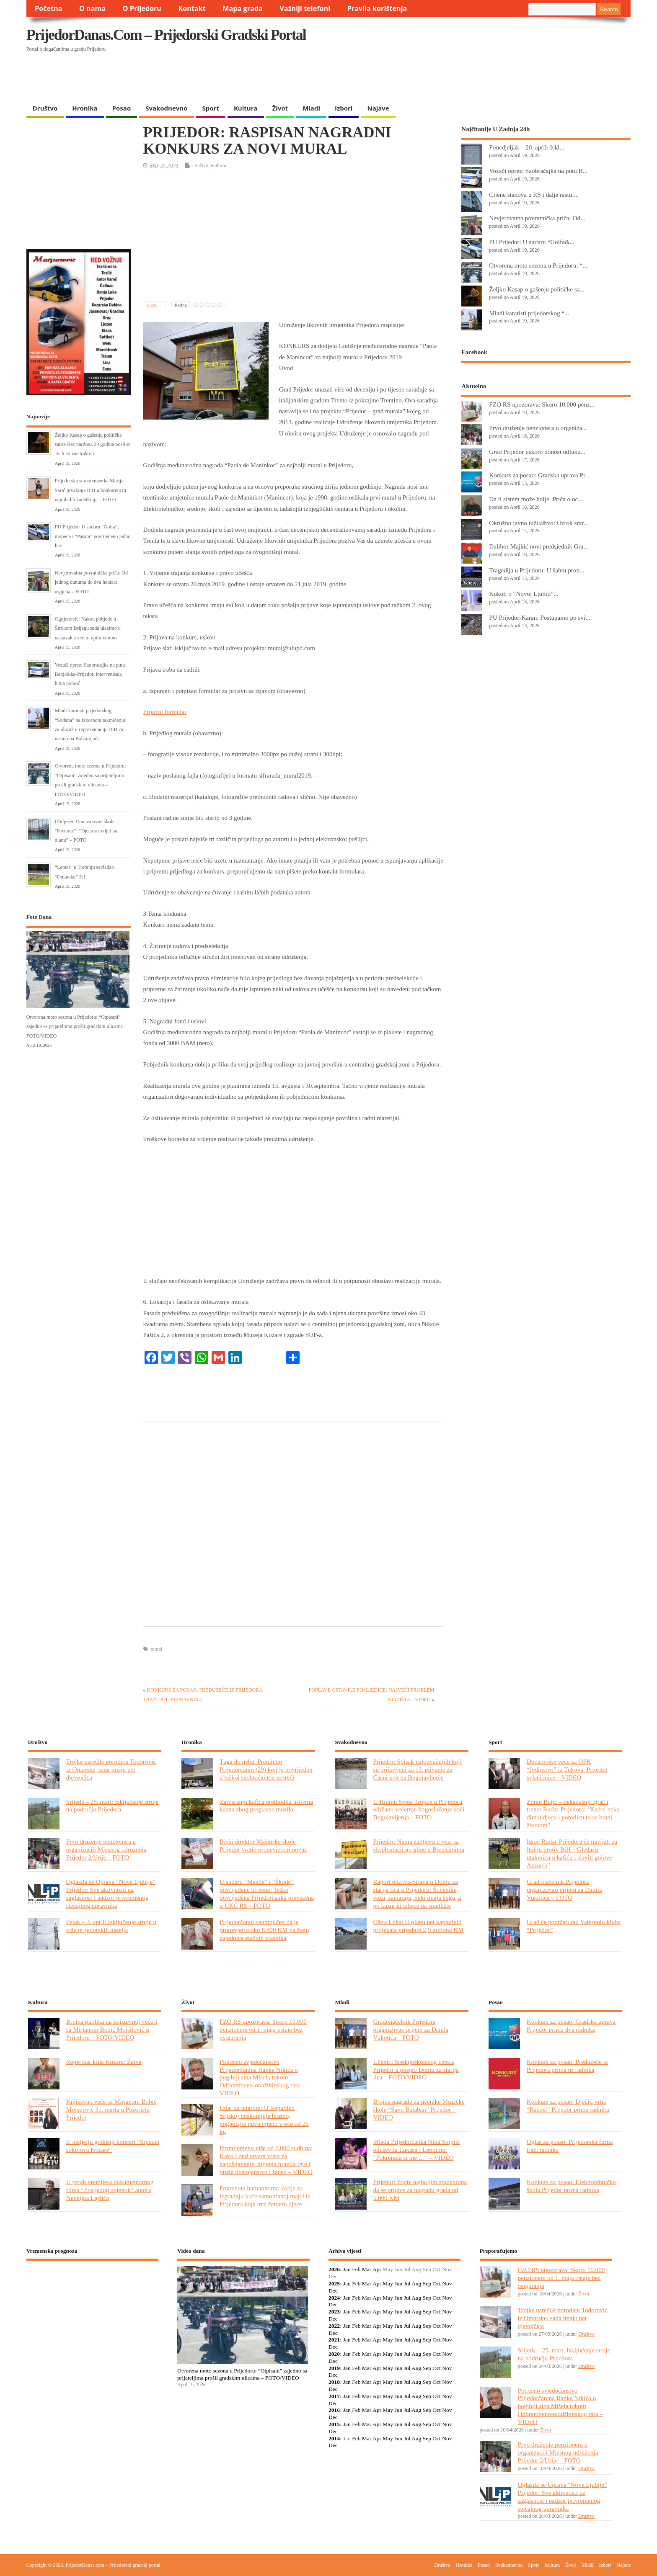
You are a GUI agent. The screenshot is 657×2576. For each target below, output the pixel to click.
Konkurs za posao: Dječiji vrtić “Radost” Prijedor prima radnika (568, 2105)
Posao (121, 108)
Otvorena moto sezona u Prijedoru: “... (538, 265)
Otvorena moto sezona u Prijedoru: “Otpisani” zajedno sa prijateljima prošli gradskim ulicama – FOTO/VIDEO (76, 1026)
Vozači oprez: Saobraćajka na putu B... (538, 170)
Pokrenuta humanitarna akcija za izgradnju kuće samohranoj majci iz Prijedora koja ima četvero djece (265, 2196)
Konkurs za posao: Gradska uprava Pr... (539, 475)
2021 (334, 2339)
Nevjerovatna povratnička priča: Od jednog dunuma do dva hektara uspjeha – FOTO (91, 582)
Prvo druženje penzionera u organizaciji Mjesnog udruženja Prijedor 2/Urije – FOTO (106, 1849)
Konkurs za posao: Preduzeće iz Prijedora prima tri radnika (567, 2065)
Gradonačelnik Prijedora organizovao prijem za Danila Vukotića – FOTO (564, 1889)
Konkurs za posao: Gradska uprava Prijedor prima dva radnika (571, 2025)
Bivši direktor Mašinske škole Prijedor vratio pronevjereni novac (263, 1845)
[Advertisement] (468, 78)
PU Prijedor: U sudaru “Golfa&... (531, 241)
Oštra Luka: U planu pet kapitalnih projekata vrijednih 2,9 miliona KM (418, 1925)
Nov (447, 2283)
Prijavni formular (164, 711)
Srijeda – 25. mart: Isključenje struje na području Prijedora (112, 1805)
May (388, 2283)
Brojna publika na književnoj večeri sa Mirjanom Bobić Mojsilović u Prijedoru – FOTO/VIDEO (111, 2029)
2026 (334, 2269)
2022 (334, 2326)
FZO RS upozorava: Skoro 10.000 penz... (542, 404)
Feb (356, 2269)
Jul (407, 2283)
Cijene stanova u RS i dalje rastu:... (534, 194)
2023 (334, 2311)
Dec (333, 2290)
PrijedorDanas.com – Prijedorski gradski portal (166, 34)
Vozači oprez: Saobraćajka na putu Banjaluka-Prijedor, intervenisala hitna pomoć (90, 674)
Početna (48, 8)
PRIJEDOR (92, 2297)
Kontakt (192, 8)
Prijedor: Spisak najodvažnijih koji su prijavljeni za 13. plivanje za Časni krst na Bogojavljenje (417, 1769)
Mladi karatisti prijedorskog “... (529, 313)
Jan (347, 2269)
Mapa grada (242, 8)
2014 (334, 2438)
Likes (152, 304)
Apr (376, 2269)
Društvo (45, 108)
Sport (210, 108)
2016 (334, 2410)
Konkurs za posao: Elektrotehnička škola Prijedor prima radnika (571, 2185)
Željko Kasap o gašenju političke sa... (537, 289)
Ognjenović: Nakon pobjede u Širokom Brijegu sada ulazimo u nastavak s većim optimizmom (88, 628)
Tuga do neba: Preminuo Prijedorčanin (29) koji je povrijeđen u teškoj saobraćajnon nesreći (266, 1769)
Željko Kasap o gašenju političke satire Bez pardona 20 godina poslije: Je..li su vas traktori (92, 444)
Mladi (311, 108)
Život (280, 108)
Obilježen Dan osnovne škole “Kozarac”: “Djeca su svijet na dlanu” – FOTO (86, 831)
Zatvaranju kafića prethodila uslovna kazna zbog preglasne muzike (266, 1805)
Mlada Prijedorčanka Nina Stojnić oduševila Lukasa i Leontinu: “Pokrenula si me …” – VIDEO (416, 2149)
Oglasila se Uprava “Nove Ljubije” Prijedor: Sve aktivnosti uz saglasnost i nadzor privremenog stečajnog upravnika (110, 1893)
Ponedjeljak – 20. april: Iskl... (526, 147)
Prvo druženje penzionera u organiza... (538, 427)
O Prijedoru (142, 8)
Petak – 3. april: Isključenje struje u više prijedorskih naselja (111, 1925)
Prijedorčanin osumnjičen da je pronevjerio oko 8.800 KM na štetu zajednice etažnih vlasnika (264, 1929)
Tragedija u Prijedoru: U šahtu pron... (536, 570)
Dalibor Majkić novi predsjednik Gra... (538, 546)
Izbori (343, 108)
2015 (334, 2424)
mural (156, 1649)
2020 (334, 2354)
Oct (436, 2283)
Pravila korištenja (377, 8)
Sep (427, 2283)
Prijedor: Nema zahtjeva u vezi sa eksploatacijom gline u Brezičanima (419, 1845)
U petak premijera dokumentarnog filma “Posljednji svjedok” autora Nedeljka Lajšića (110, 2189)
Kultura (246, 108)
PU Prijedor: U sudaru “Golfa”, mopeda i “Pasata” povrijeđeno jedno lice (93, 536)
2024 (334, 2298)
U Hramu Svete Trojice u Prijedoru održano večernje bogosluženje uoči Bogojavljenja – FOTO (419, 1809)
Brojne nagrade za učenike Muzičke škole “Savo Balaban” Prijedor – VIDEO (419, 2109)
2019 (334, 2368)
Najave (378, 108)
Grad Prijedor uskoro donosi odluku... (537, 451)
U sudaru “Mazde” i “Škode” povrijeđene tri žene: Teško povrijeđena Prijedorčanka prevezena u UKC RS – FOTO (267, 1893)
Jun (398, 2283)
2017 (334, 2396)
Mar (367, 2269)
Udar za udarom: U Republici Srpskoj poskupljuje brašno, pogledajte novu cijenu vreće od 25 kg (264, 2119)
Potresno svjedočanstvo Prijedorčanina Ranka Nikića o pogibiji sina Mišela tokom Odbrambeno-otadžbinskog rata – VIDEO (262, 2077)
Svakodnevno (166, 108)
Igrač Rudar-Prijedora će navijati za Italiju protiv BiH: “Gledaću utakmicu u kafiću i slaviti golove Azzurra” (572, 1853)
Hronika (84, 108)
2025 (334, 2283)
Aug (416, 2283)
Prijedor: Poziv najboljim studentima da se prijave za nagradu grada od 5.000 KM (420, 2189)
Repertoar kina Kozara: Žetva (104, 2061)
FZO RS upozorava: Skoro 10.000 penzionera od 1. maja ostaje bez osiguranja (263, 2029)
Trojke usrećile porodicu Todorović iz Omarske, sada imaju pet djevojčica (111, 1769)
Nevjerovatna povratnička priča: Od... (537, 218)
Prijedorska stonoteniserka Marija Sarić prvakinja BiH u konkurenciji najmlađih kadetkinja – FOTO (91, 490)
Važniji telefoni (304, 8)
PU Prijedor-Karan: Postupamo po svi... (539, 617)
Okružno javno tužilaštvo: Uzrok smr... (538, 522)
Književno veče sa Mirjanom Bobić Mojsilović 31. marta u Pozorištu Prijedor (111, 2109)
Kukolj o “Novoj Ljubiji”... (523, 593)
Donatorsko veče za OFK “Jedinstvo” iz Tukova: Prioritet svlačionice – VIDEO (567, 1769)
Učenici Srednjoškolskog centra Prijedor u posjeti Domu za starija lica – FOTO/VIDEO (416, 2069)
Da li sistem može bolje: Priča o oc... (535, 498)
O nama (92, 8)
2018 (334, 2382)
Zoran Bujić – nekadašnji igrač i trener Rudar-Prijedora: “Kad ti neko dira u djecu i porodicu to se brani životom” (573, 1813)
